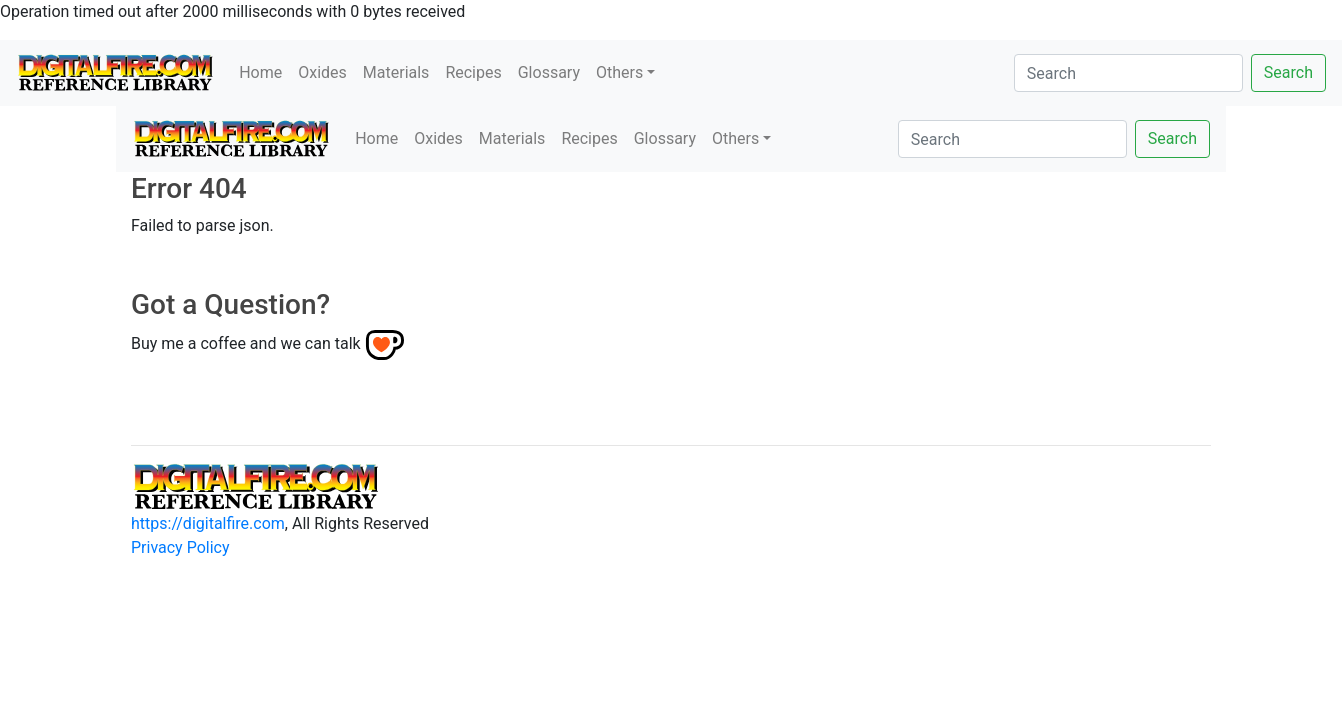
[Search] (1128, 73)
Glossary (549, 72)
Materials (396, 72)
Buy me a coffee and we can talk (246, 343)
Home (260, 72)
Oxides (322, 72)
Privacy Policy (180, 547)
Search (1288, 72)
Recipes (473, 72)
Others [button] (619, 72)
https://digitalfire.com (208, 523)
